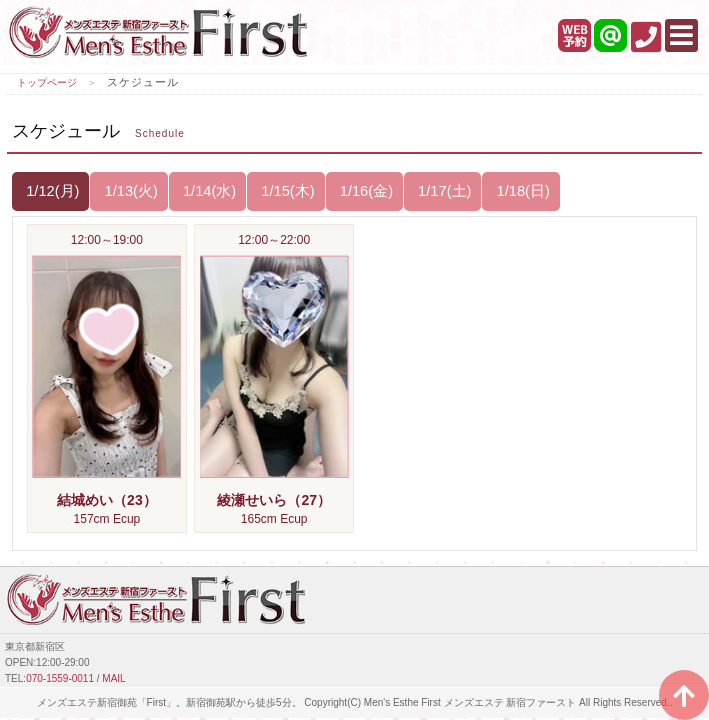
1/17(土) (442, 191)
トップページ (47, 82)
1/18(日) (520, 191)
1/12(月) (50, 191)
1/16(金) (364, 191)
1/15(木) (285, 191)
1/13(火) (128, 191)
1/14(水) (207, 191)
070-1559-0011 (60, 678)
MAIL (113, 678)
